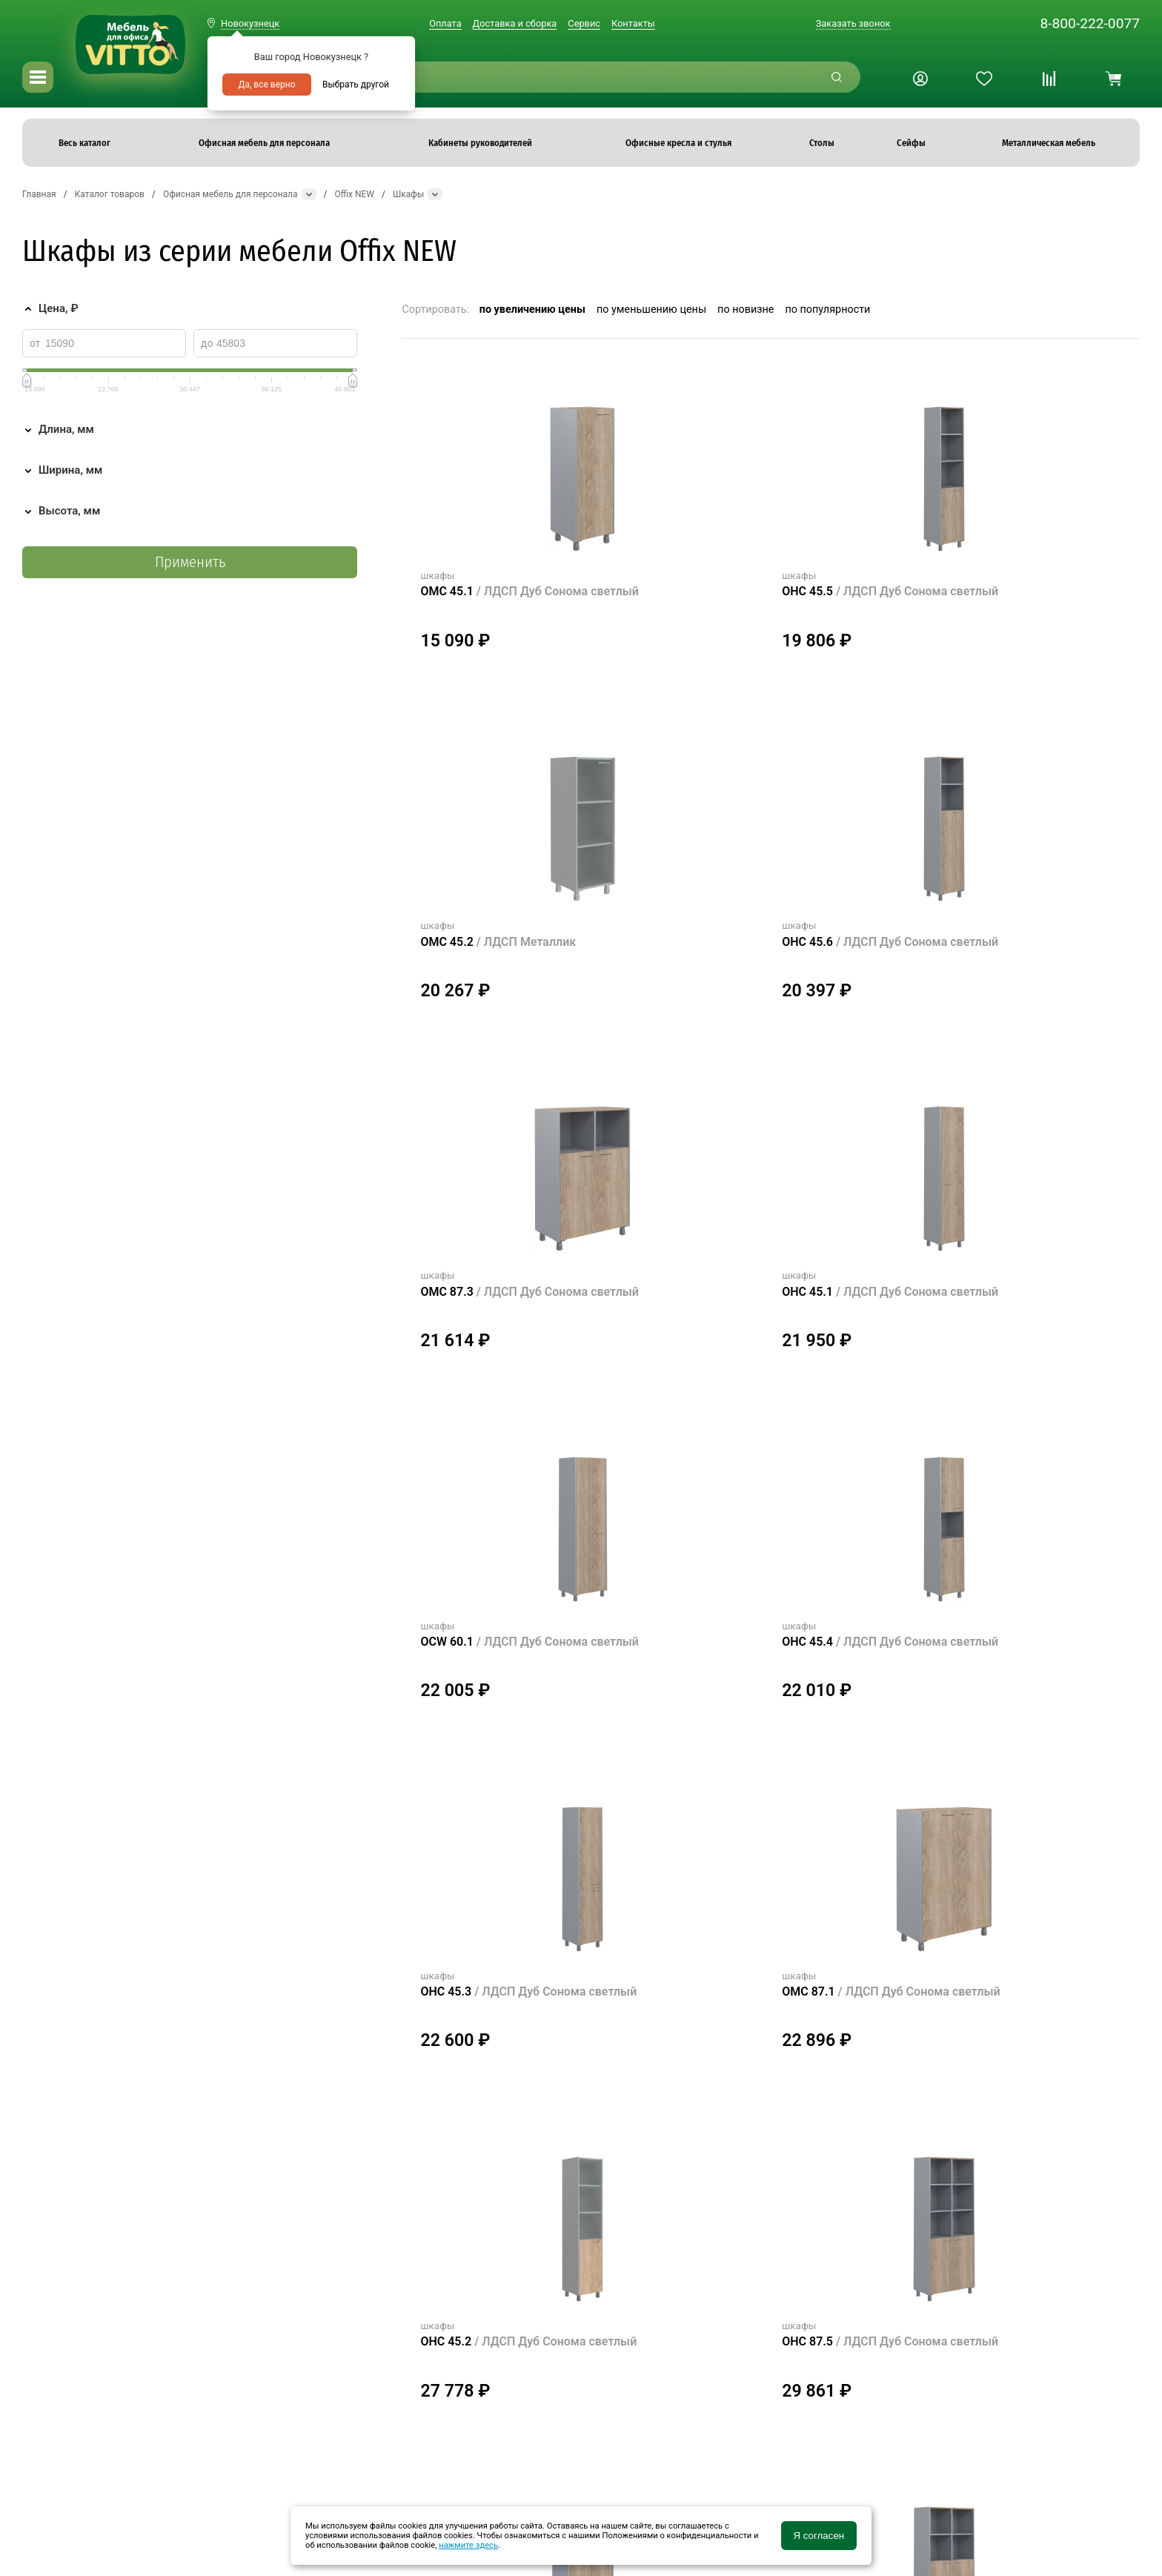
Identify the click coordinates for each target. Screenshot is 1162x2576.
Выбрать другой (355, 84)
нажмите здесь (468, 2545)
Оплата (445, 23)
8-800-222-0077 (1090, 23)
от (35, 343)
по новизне (745, 309)
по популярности (827, 309)
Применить (190, 562)
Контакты (633, 23)
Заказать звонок (853, 23)
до (207, 343)
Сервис (584, 23)
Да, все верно (266, 84)
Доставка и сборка (515, 23)
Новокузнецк (250, 23)
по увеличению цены (532, 309)
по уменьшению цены (651, 309)
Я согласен (818, 2535)
